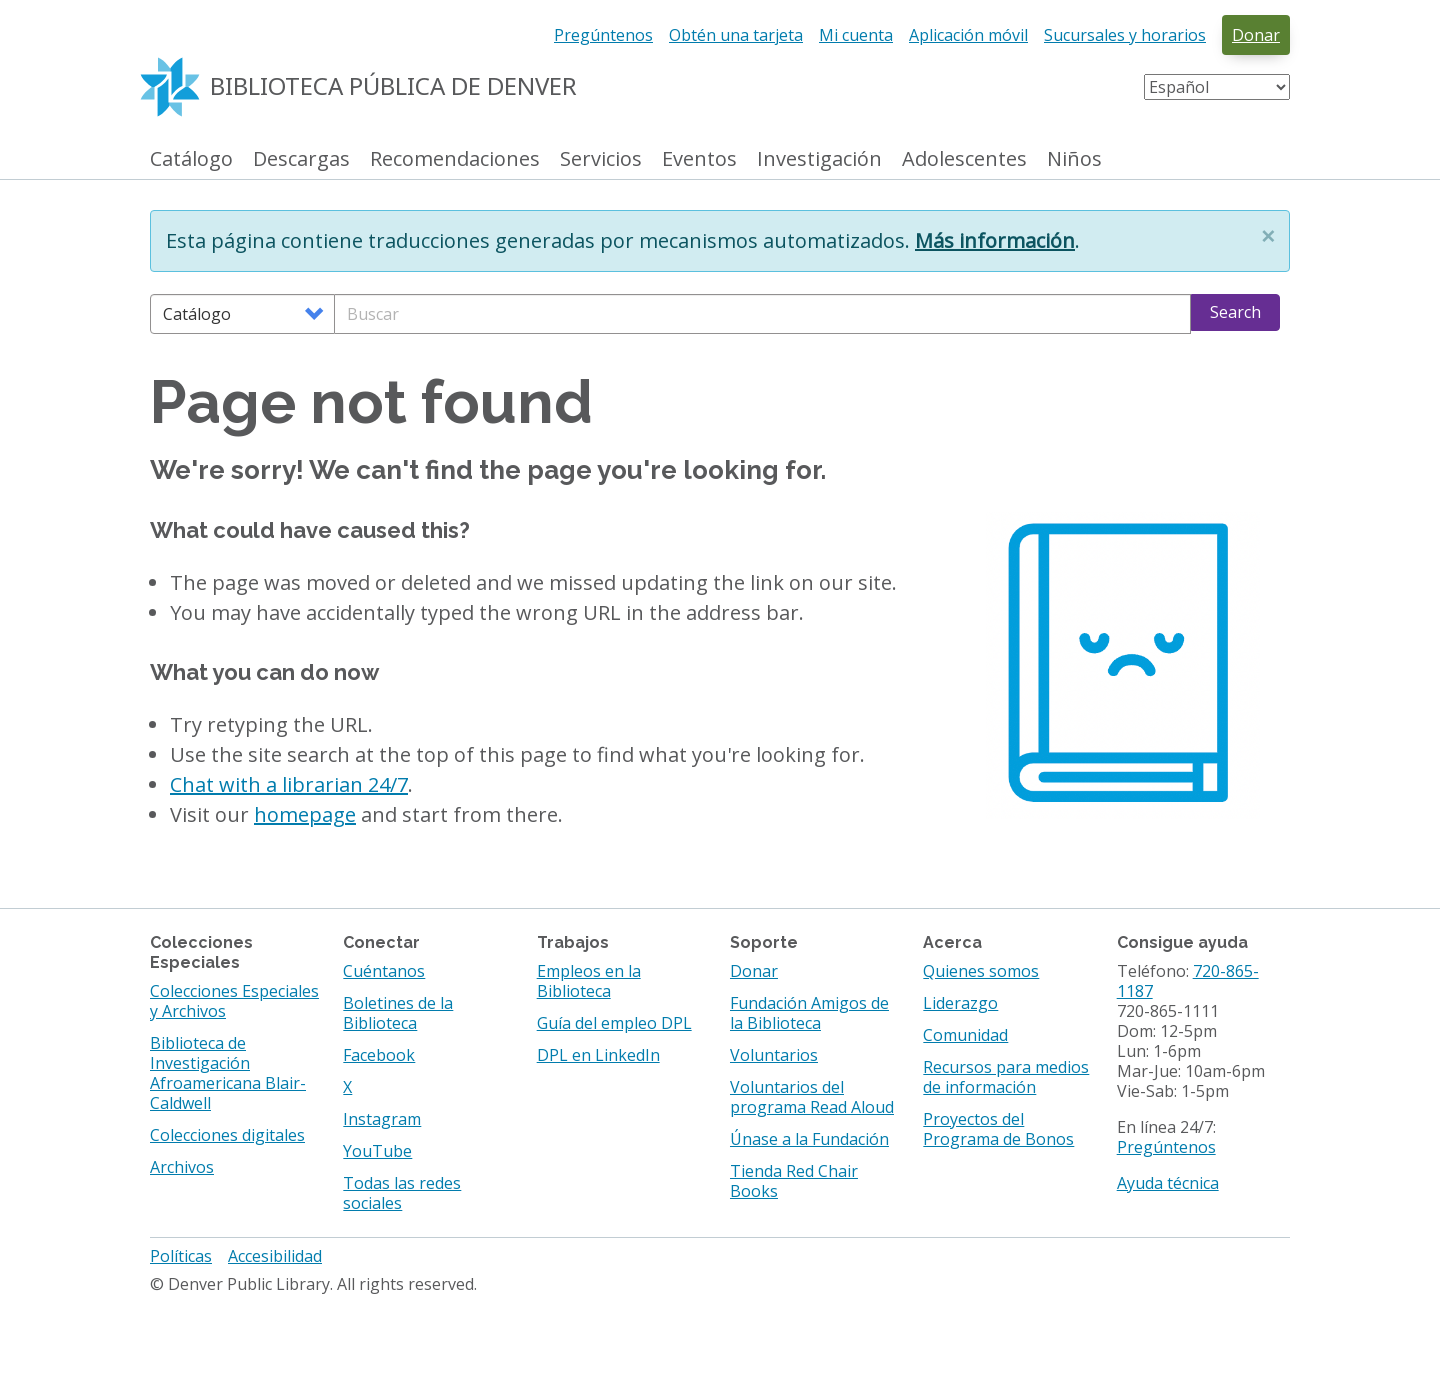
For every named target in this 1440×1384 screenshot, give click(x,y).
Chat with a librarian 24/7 (289, 784)
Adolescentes (964, 159)
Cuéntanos (384, 971)
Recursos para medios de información (1006, 1077)
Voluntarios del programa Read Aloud (812, 1097)
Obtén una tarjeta (736, 35)
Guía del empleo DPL (614, 1023)
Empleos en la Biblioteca (589, 981)
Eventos (699, 159)
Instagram (382, 1119)
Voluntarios (774, 1055)
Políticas (181, 1256)
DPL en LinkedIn (598, 1055)
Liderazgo (960, 1003)
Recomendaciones (455, 159)
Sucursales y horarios (1125, 35)
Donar (1256, 35)
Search (1235, 312)
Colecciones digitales (227, 1135)
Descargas (301, 159)
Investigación (819, 159)
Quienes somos (981, 971)
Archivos (182, 1167)
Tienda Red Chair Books (794, 1181)
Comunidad (965, 1035)
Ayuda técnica (1168, 1183)
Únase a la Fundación (809, 1139)
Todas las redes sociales (402, 1193)
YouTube (377, 1151)
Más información (995, 240)
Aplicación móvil (968, 35)
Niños (1074, 159)
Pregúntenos (603, 35)
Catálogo (191, 159)
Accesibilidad (275, 1256)
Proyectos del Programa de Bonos (998, 1129)
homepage (305, 814)
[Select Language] (1217, 87)
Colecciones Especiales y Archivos (234, 1001)
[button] (1268, 236)
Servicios (601, 159)
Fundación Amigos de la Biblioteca (809, 1013)
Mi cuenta (856, 35)
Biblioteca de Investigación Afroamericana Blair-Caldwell (228, 1073)
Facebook (379, 1055)
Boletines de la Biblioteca (398, 1013)
